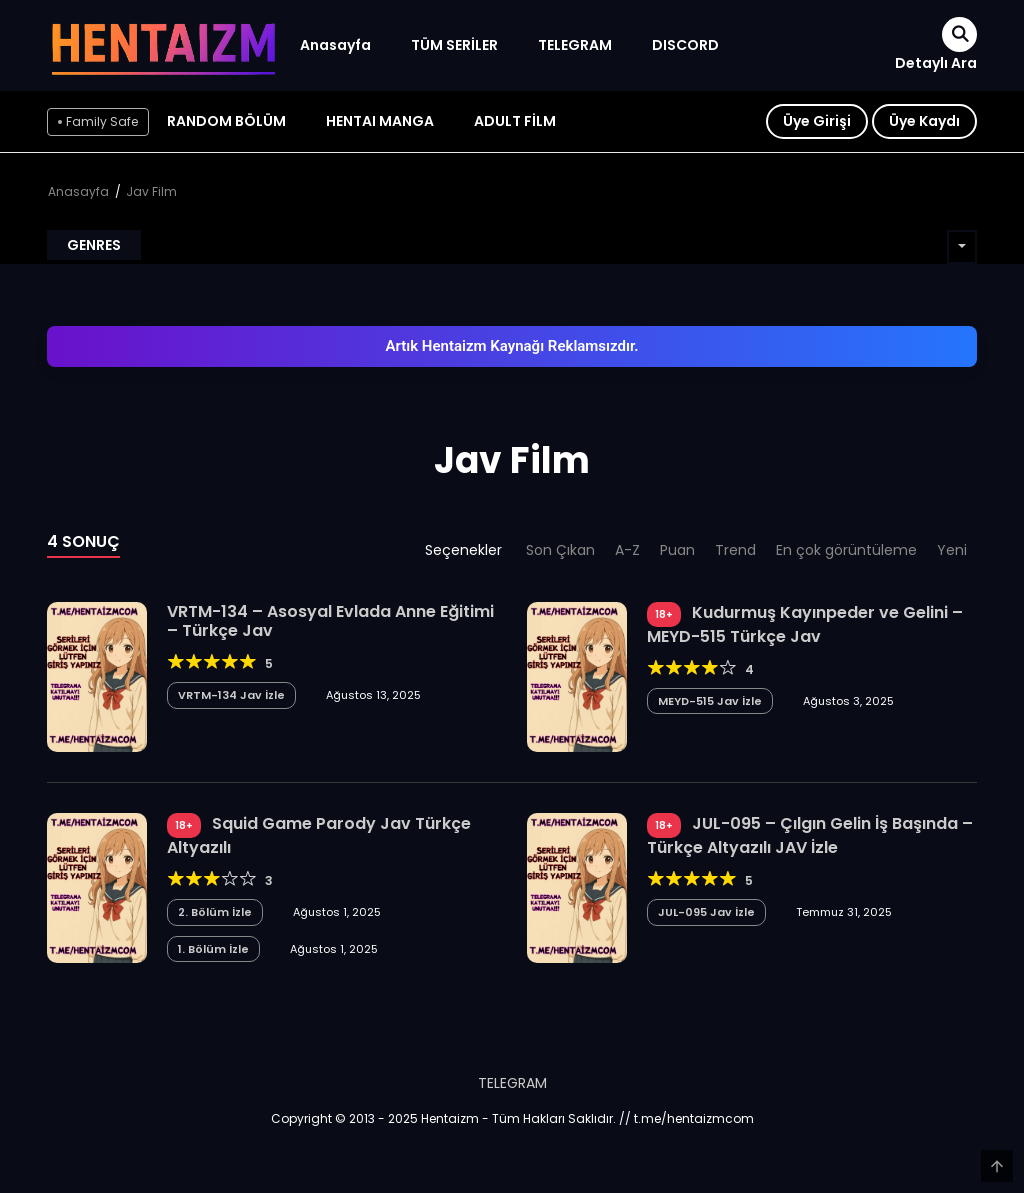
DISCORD (685, 45)
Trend (735, 550)
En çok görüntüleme (846, 550)
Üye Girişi (817, 121)
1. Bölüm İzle (213, 949)
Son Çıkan (560, 550)
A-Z (627, 550)
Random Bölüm (226, 121)
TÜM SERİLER (454, 45)
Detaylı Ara (936, 63)
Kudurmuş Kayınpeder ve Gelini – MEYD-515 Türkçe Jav (805, 624)
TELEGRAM (575, 45)
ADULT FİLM (515, 121)
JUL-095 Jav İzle (706, 912)
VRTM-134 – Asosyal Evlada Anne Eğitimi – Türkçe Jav (330, 621)
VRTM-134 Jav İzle (231, 695)
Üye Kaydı (924, 121)
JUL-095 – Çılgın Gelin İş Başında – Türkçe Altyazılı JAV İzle (810, 835)
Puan (677, 550)
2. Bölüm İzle (215, 912)
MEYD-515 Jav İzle (710, 701)
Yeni (952, 550)
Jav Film (151, 191)
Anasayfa (335, 45)
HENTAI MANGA (380, 121)
